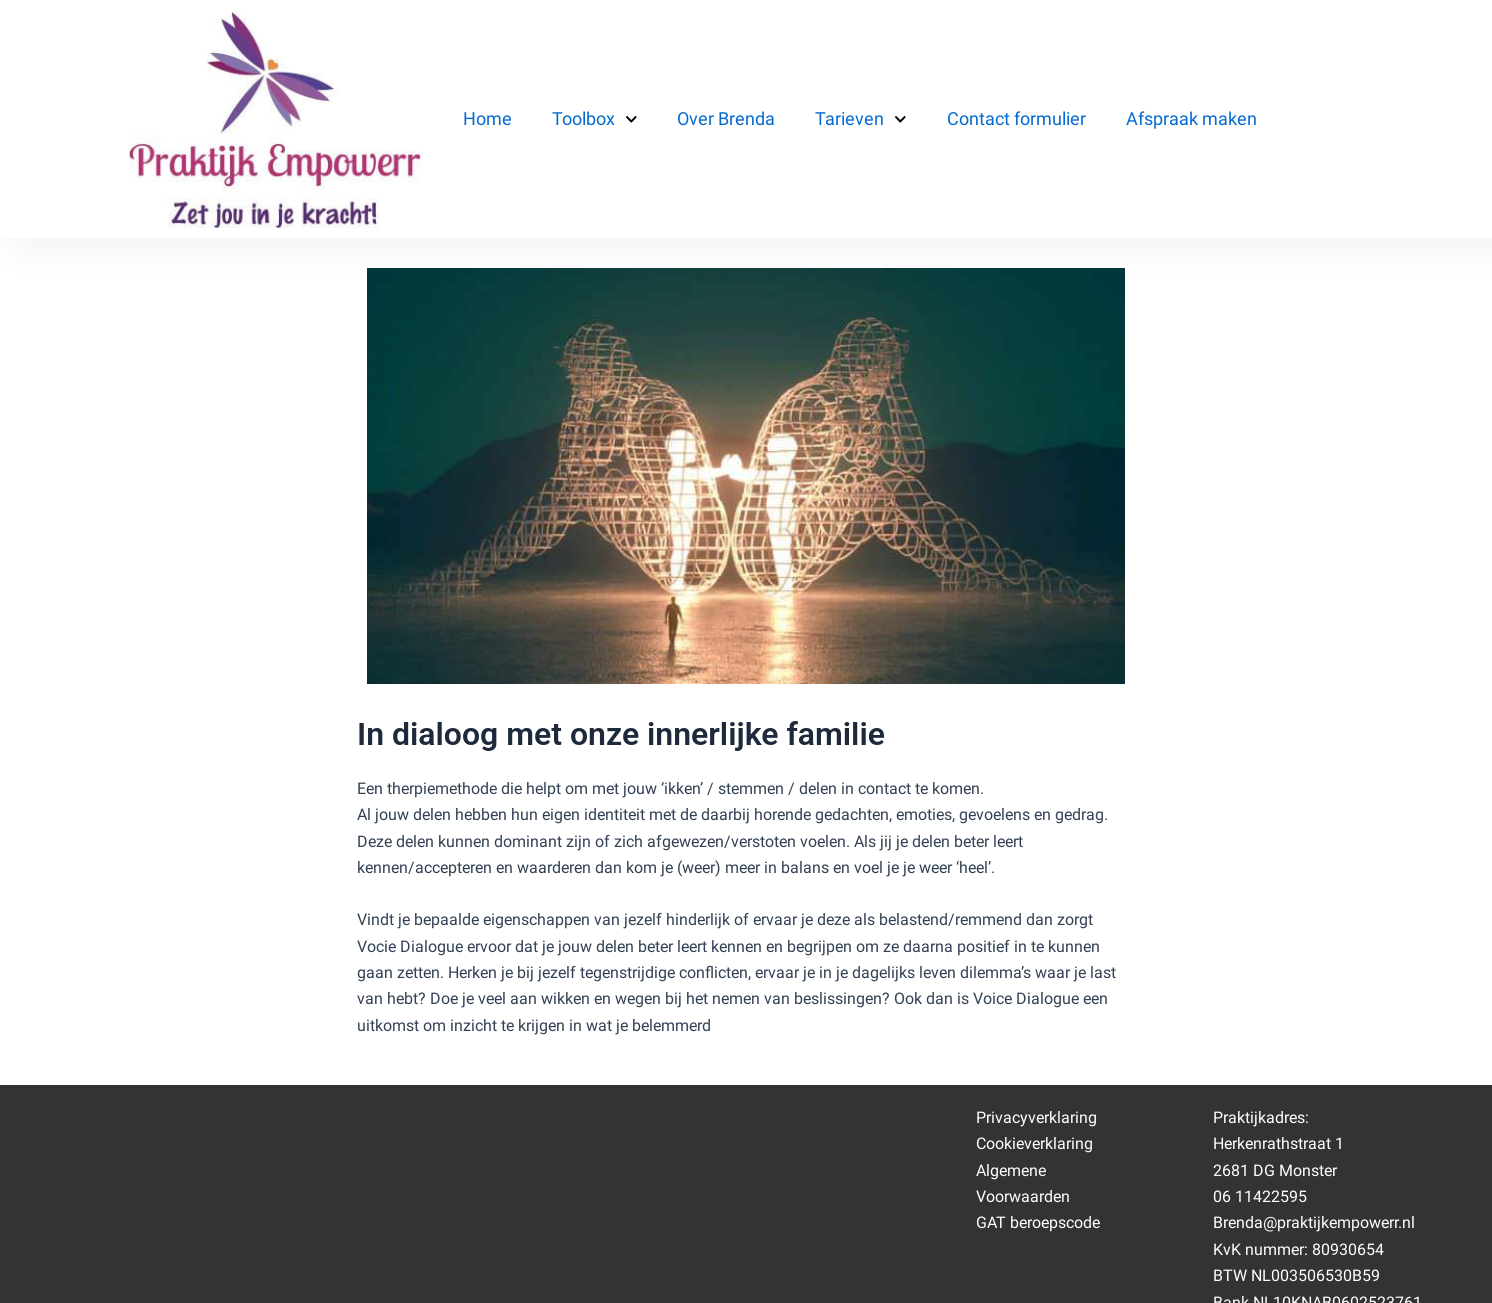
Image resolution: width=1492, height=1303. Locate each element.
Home (487, 118)
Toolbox (595, 119)
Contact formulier (1016, 118)
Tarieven (861, 119)
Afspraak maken (1191, 118)
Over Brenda (726, 118)
